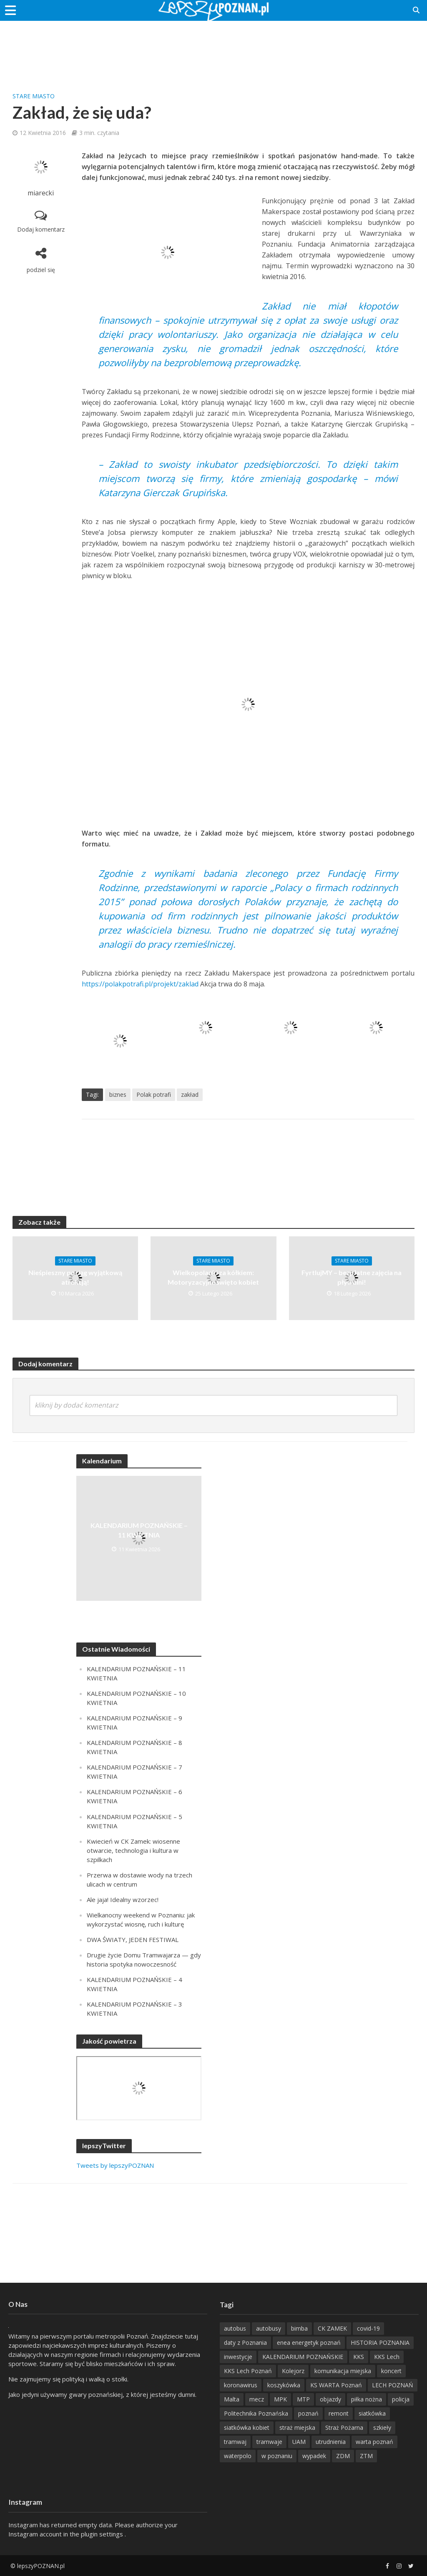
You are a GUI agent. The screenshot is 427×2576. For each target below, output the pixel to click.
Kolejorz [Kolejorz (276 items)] (293, 2371)
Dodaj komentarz (41, 229)
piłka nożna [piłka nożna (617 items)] (366, 2399)
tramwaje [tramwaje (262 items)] (269, 2442)
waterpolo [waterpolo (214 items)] (237, 2456)
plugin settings (103, 2534)
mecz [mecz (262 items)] (256, 2399)
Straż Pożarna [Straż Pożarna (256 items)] (344, 2427)
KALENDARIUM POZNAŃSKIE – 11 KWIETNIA (139, 1530)
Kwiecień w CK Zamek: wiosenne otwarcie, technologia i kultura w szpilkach (133, 1850)
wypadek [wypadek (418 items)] (314, 2456)
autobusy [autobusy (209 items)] (268, 2328)
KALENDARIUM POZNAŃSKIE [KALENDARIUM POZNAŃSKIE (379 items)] (302, 2357)
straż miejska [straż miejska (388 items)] (297, 2427)
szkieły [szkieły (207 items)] (382, 2427)
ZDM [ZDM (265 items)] (343, 2456)
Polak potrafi (153, 1094)
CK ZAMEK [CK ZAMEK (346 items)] (332, 2328)
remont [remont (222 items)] (339, 2413)
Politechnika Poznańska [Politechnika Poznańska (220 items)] (256, 2413)
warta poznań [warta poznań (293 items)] (374, 2442)
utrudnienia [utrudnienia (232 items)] (331, 2442)
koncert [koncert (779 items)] (391, 2371)
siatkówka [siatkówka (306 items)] (372, 2413)
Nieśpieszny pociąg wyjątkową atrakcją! (75, 1277)
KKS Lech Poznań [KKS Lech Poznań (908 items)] (248, 2371)
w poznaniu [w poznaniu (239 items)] (276, 2456)
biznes (117, 1094)
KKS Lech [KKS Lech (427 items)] (386, 2357)
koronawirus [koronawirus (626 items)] (240, 2385)
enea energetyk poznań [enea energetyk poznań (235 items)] (309, 2342)
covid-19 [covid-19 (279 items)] (368, 2328)
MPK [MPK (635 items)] (280, 2399)
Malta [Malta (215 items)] (231, 2399)
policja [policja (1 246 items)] (400, 2399)
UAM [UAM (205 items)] (299, 2442)
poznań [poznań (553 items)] (308, 2413)
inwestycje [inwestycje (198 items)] (238, 2357)
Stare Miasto (34, 96)
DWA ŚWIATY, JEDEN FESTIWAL (132, 1939)
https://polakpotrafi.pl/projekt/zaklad (140, 983)
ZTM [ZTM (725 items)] (366, 2456)
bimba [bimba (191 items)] (299, 2328)
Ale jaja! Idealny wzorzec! (122, 1899)
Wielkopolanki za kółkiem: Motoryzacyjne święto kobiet (213, 1277)
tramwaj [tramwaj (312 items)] (235, 2442)
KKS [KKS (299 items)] (358, 2357)
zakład (189, 1094)
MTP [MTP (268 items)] (303, 2399)
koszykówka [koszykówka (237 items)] (283, 2385)
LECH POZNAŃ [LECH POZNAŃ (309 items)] (392, 2385)
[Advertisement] (213, 48)
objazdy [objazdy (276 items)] (330, 2399)
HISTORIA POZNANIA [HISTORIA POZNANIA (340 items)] (380, 2342)
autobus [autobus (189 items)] (235, 2328)
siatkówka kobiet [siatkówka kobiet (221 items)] (246, 2427)
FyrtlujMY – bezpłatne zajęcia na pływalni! (351, 1277)
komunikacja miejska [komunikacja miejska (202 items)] (342, 2371)
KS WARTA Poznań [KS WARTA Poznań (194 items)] (336, 2385)
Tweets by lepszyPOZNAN (115, 2165)
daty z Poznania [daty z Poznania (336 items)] (245, 2342)
